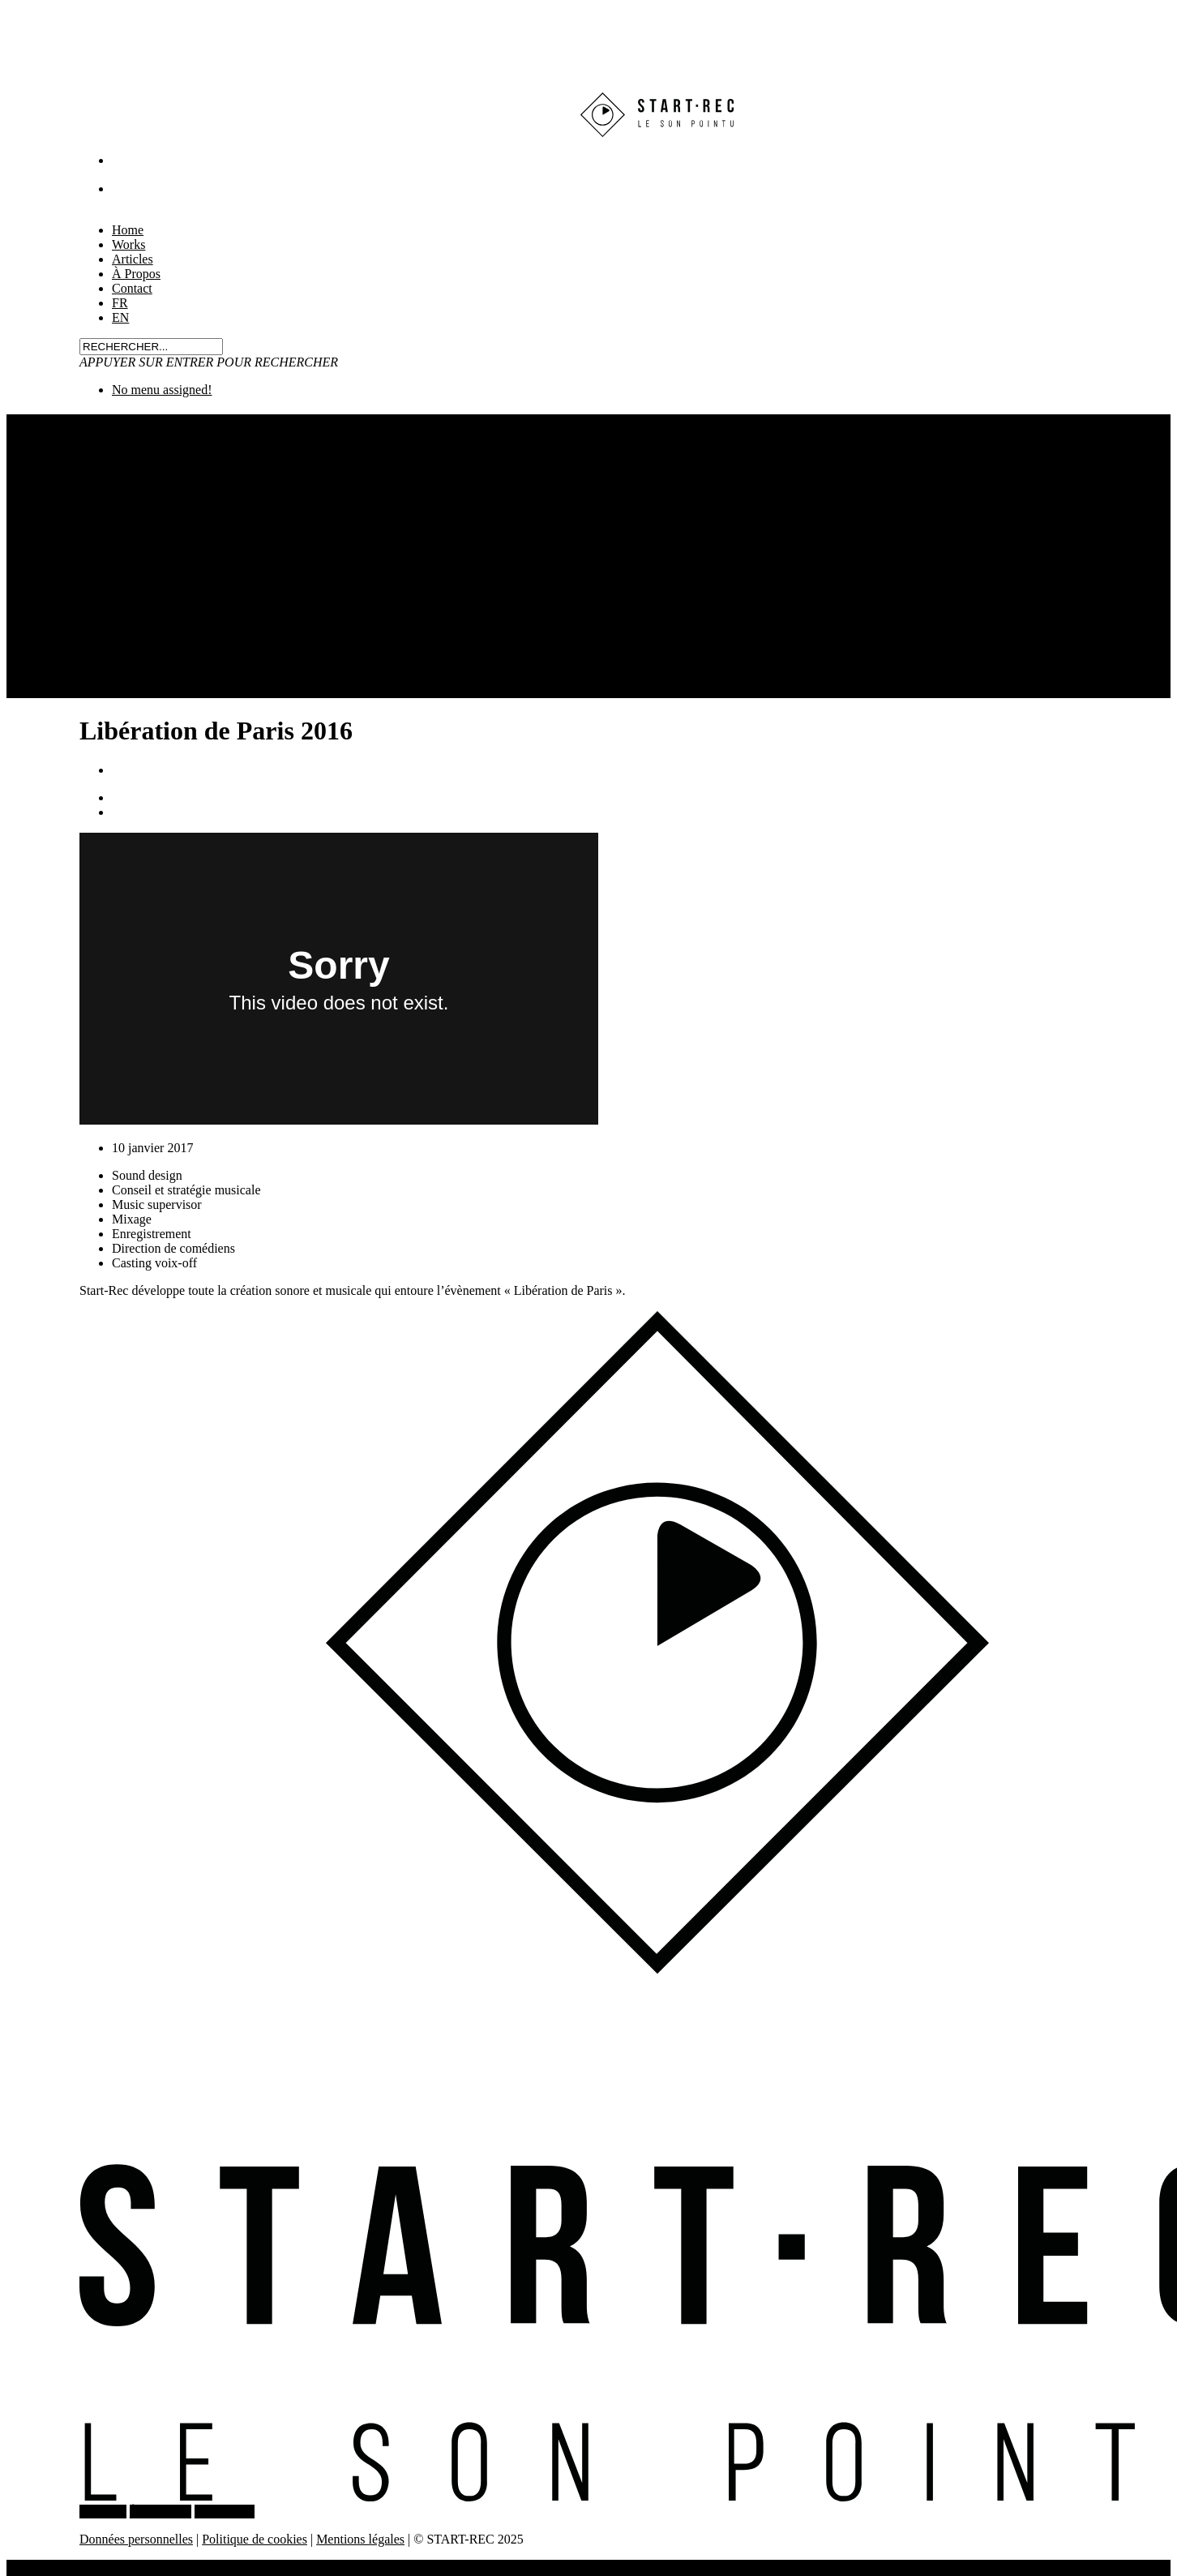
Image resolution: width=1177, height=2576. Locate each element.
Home (55, 2567)
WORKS (102, 2511)
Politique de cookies (254, 2539)
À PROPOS (160, 2511)
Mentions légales (360, 2539)
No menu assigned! (162, 389)
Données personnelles (136, 2539)
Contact (132, 288)
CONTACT (225, 2511)
